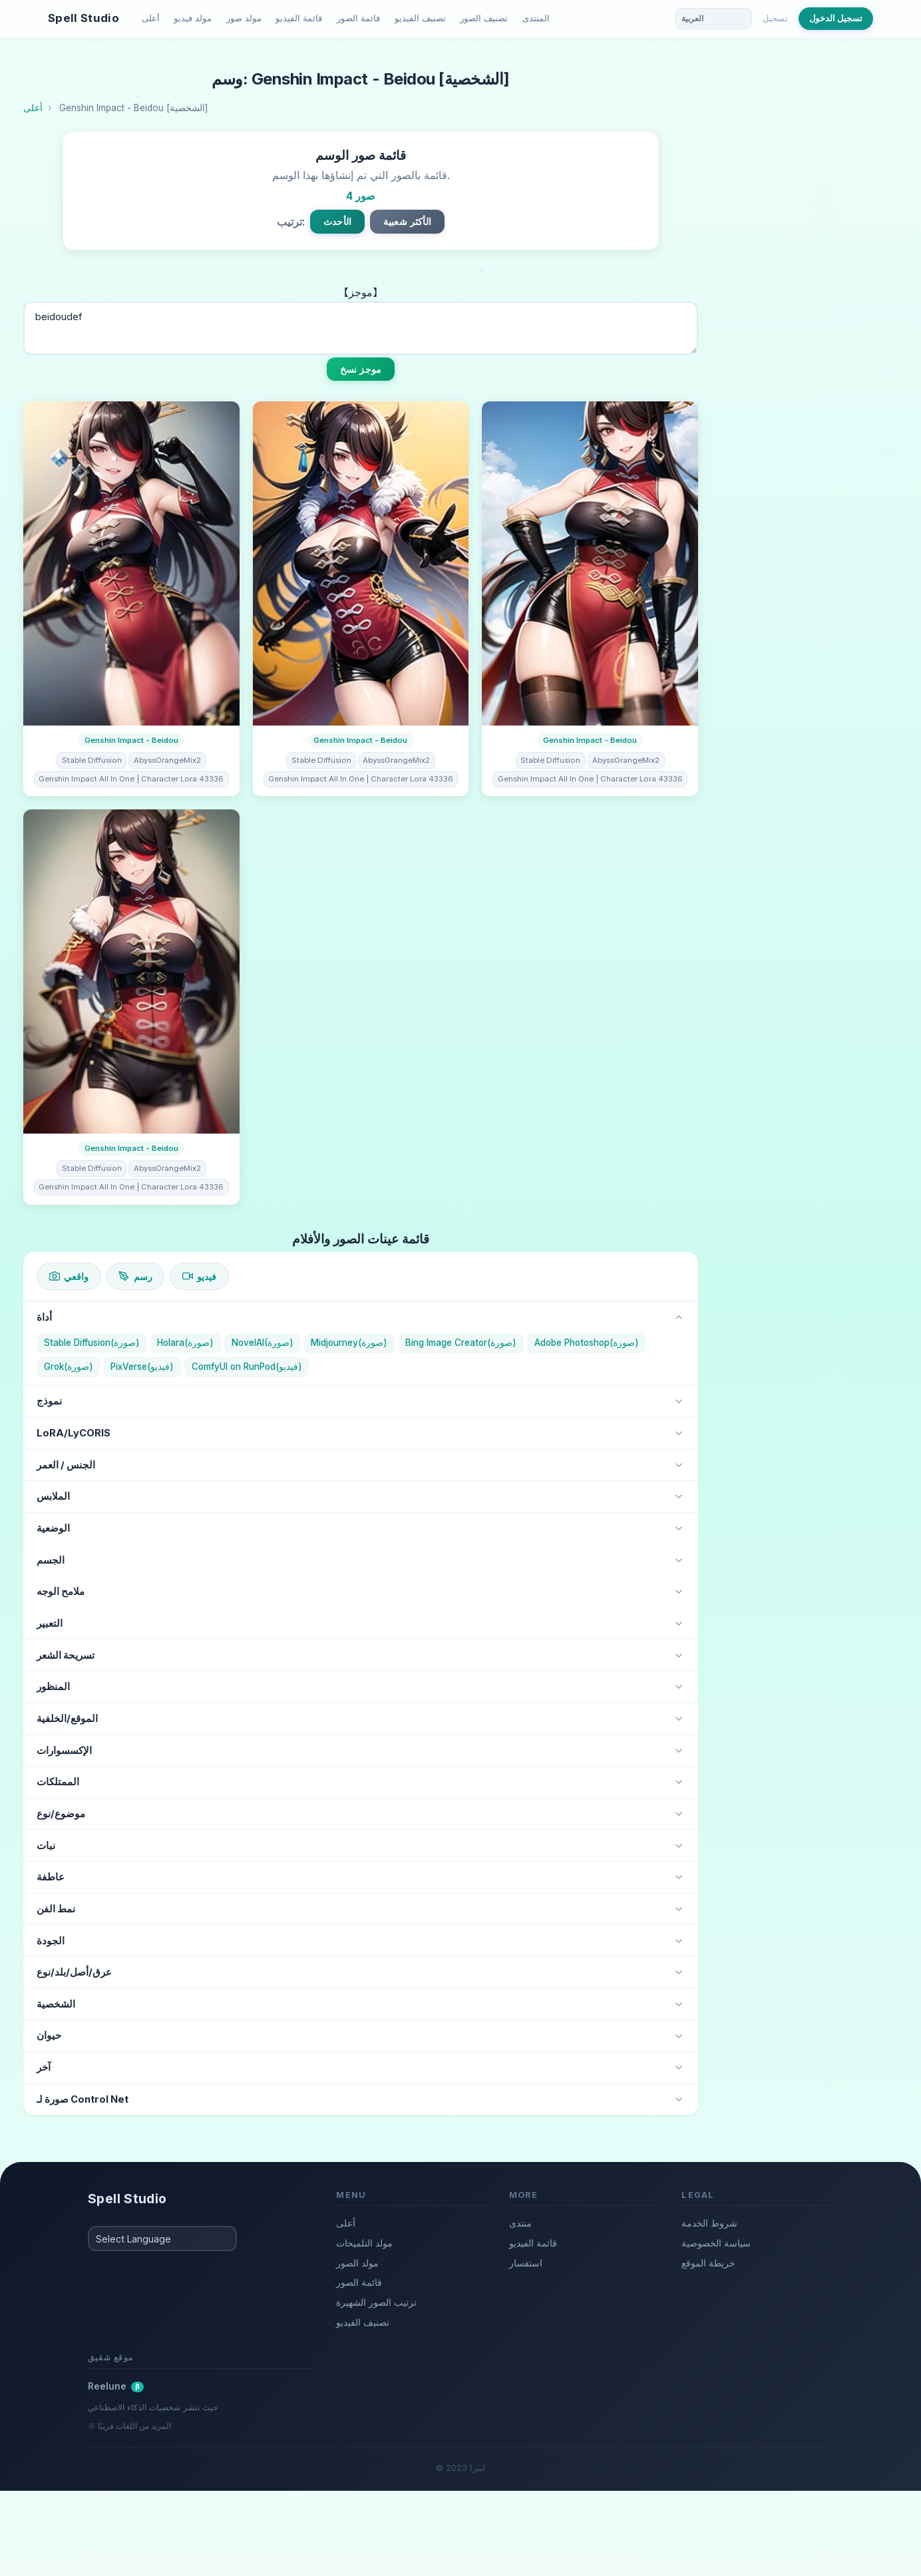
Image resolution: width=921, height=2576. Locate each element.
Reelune (116, 2386)
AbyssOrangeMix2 (167, 760)
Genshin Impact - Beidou (131, 740)
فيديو (199, 1276)
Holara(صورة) (185, 1342)
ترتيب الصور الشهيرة (376, 2302)
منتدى (520, 2223)
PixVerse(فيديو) (142, 1366)
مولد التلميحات (364, 2243)
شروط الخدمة (709, 2223)
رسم (135, 1276)
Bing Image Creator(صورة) (460, 1342)
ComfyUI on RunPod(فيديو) (247, 1366)
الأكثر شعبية (407, 221)
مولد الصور (357, 2262)
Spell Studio (83, 18)
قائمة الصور (358, 18)
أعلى (151, 18)
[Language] (713, 18)
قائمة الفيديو (299, 18)
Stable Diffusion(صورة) (92, 1342)
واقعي (69, 1276)
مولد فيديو (193, 18)
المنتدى (536, 18)
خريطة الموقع (708, 2262)
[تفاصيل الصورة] (131, 563)
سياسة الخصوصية (716, 2243)
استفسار (525, 2262)
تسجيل (775, 18)
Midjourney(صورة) (349, 1342)
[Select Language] (162, 2238)
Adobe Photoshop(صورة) (586, 1342)
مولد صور (244, 18)
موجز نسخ (360, 369)
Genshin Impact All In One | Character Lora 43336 (131, 778)
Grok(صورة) (68, 1366)
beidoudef (360, 328)
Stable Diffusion (92, 760)
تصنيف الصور (484, 18)
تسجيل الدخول (835, 18)
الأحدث (337, 221)
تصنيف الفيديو (420, 18)
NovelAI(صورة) (262, 1342)
